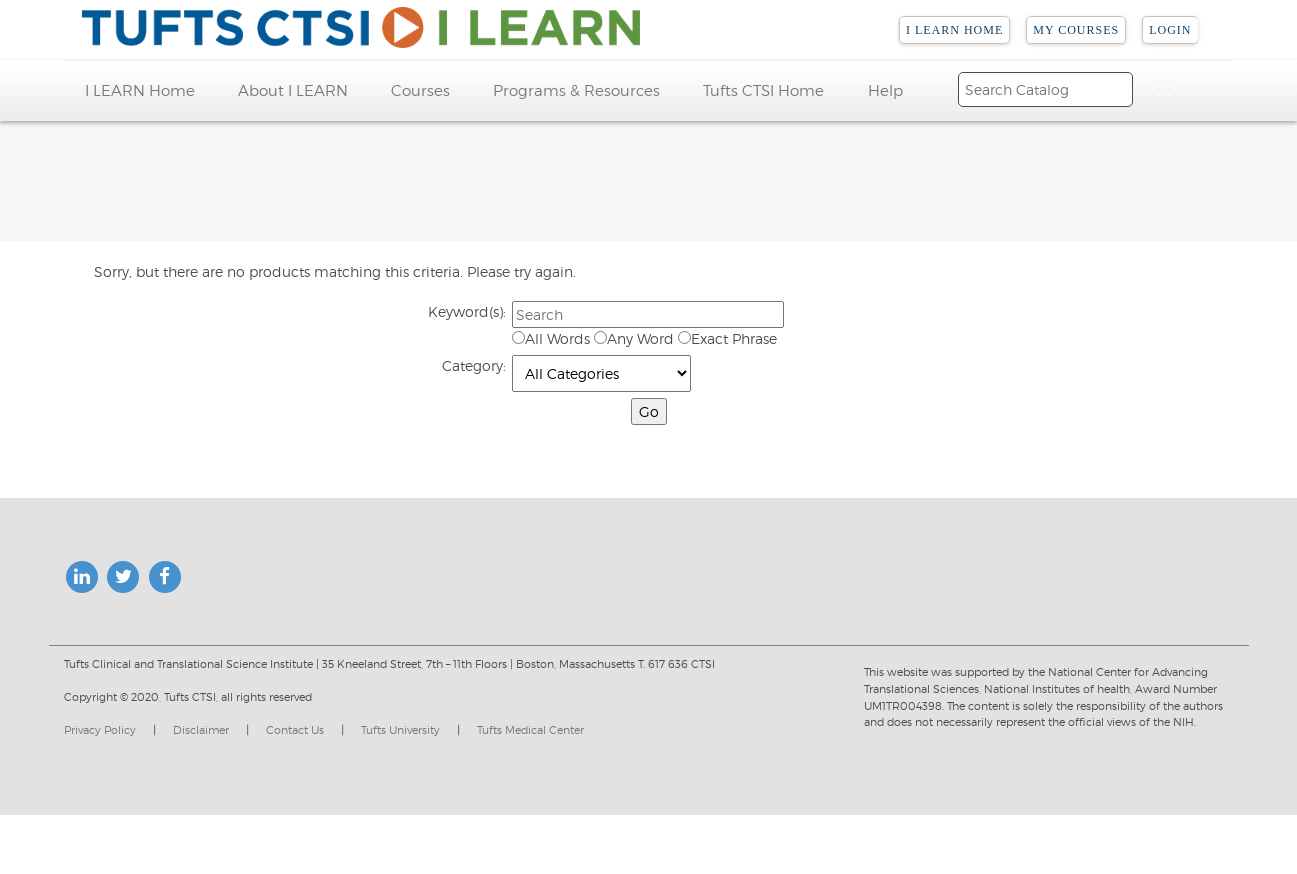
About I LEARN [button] (293, 90)
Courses (420, 90)
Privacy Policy (100, 730)
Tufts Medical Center (530, 730)
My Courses (1076, 30)
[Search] (1045, 89)
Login (1170, 30)
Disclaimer (201, 730)
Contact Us (295, 730)
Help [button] (885, 90)
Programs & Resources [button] (576, 90)
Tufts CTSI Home (763, 90)
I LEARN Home (954, 30)
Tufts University (400, 730)
